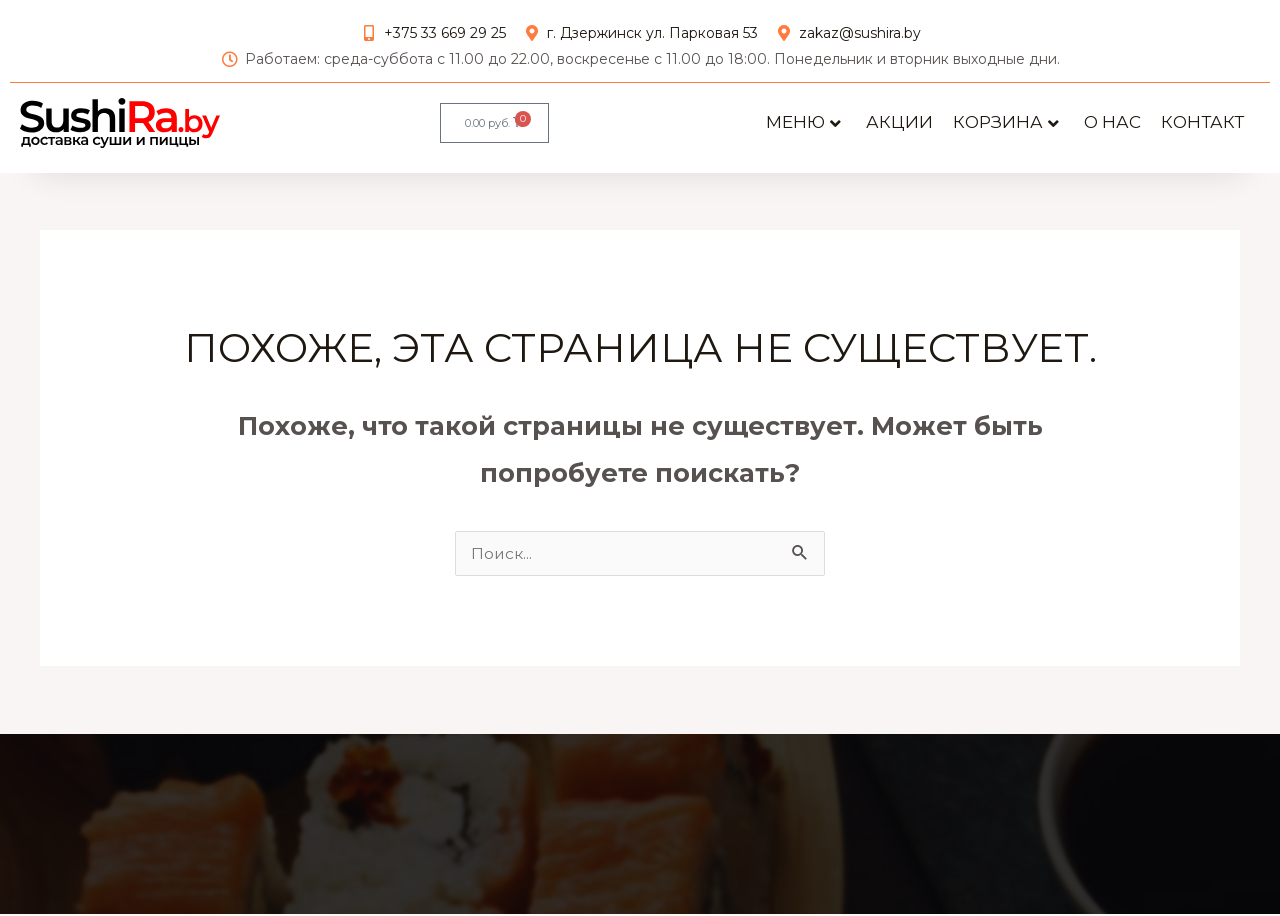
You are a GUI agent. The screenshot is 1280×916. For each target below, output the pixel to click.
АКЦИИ (899, 122)
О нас (1112, 122)
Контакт (1202, 122)
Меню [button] (803, 122)
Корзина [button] (1006, 122)
